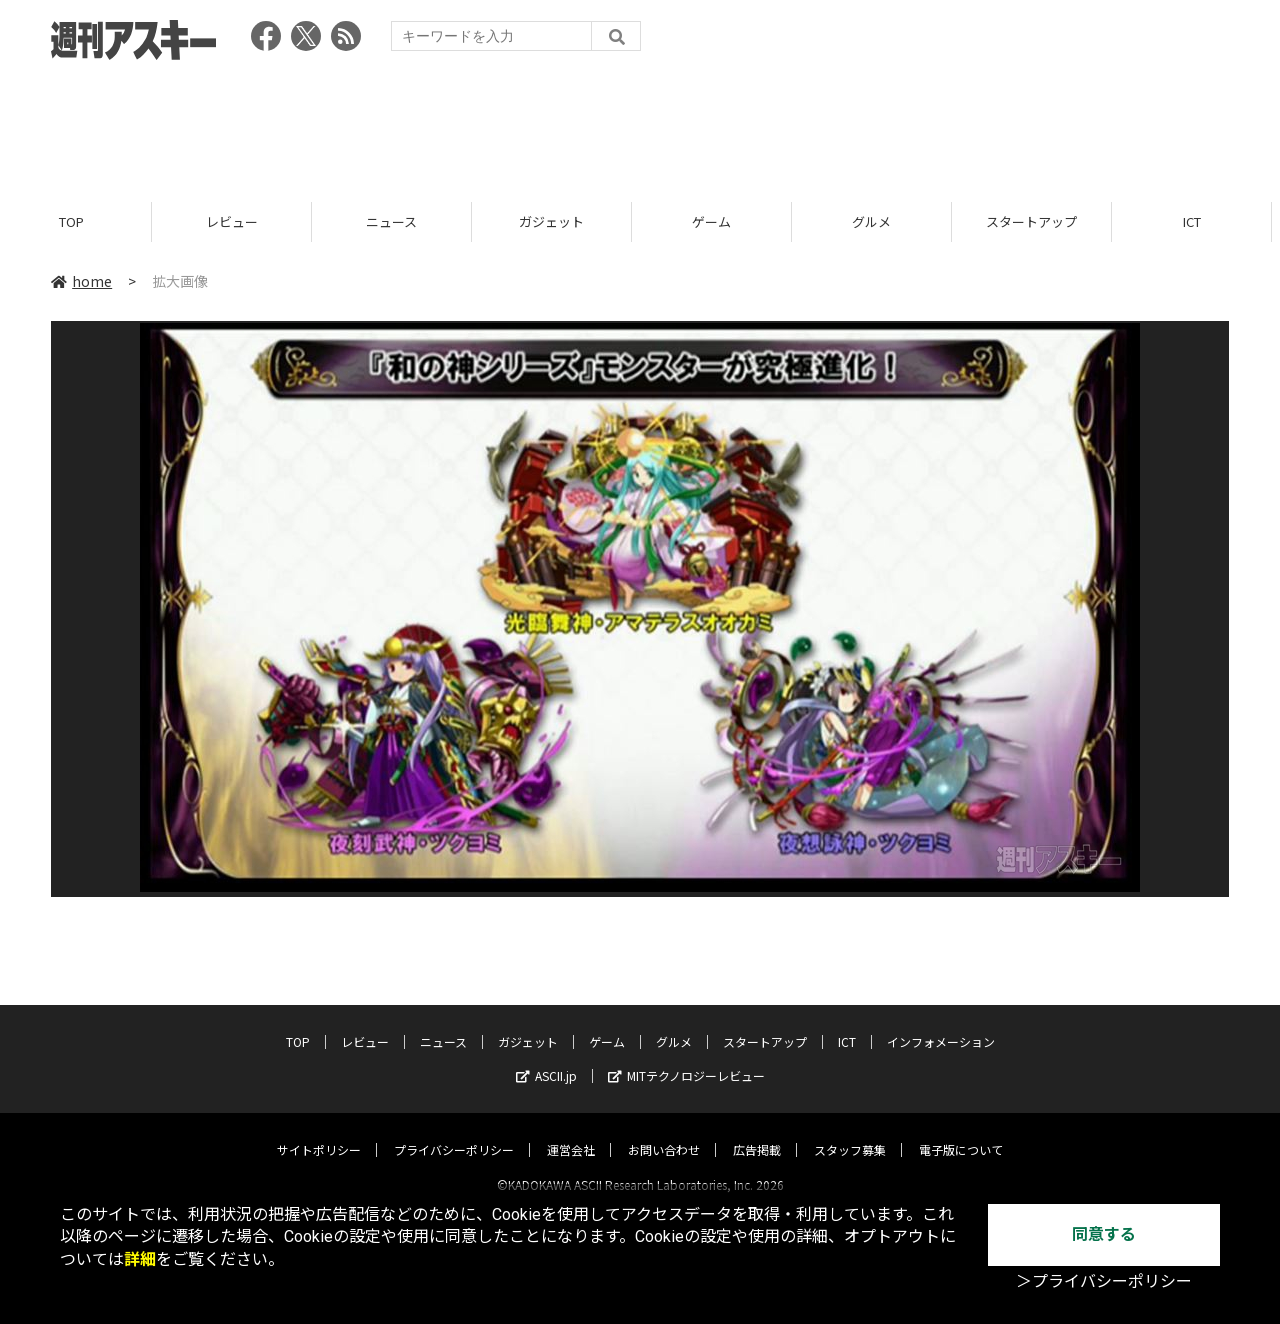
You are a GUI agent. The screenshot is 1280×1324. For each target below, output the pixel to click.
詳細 (140, 1259)
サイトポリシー (319, 1131)
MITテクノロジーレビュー (686, 1057)
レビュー (240, 222)
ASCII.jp (546, 1057)
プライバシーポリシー (454, 1131)
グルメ (879, 222)
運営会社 (571, 1131)
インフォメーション (941, 1023)
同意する (1104, 1234)
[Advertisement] (640, 125)
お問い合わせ (664, 1131)
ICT (1200, 222)
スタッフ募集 (850, 1131)
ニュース (399, 222)
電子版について (961, 1131)
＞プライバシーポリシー (1104, 1281)
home (81, 282)
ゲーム (719, 222)
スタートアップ (1039, 222)
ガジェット (559, 222)
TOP (79, 222)
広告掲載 (757, 1131)
